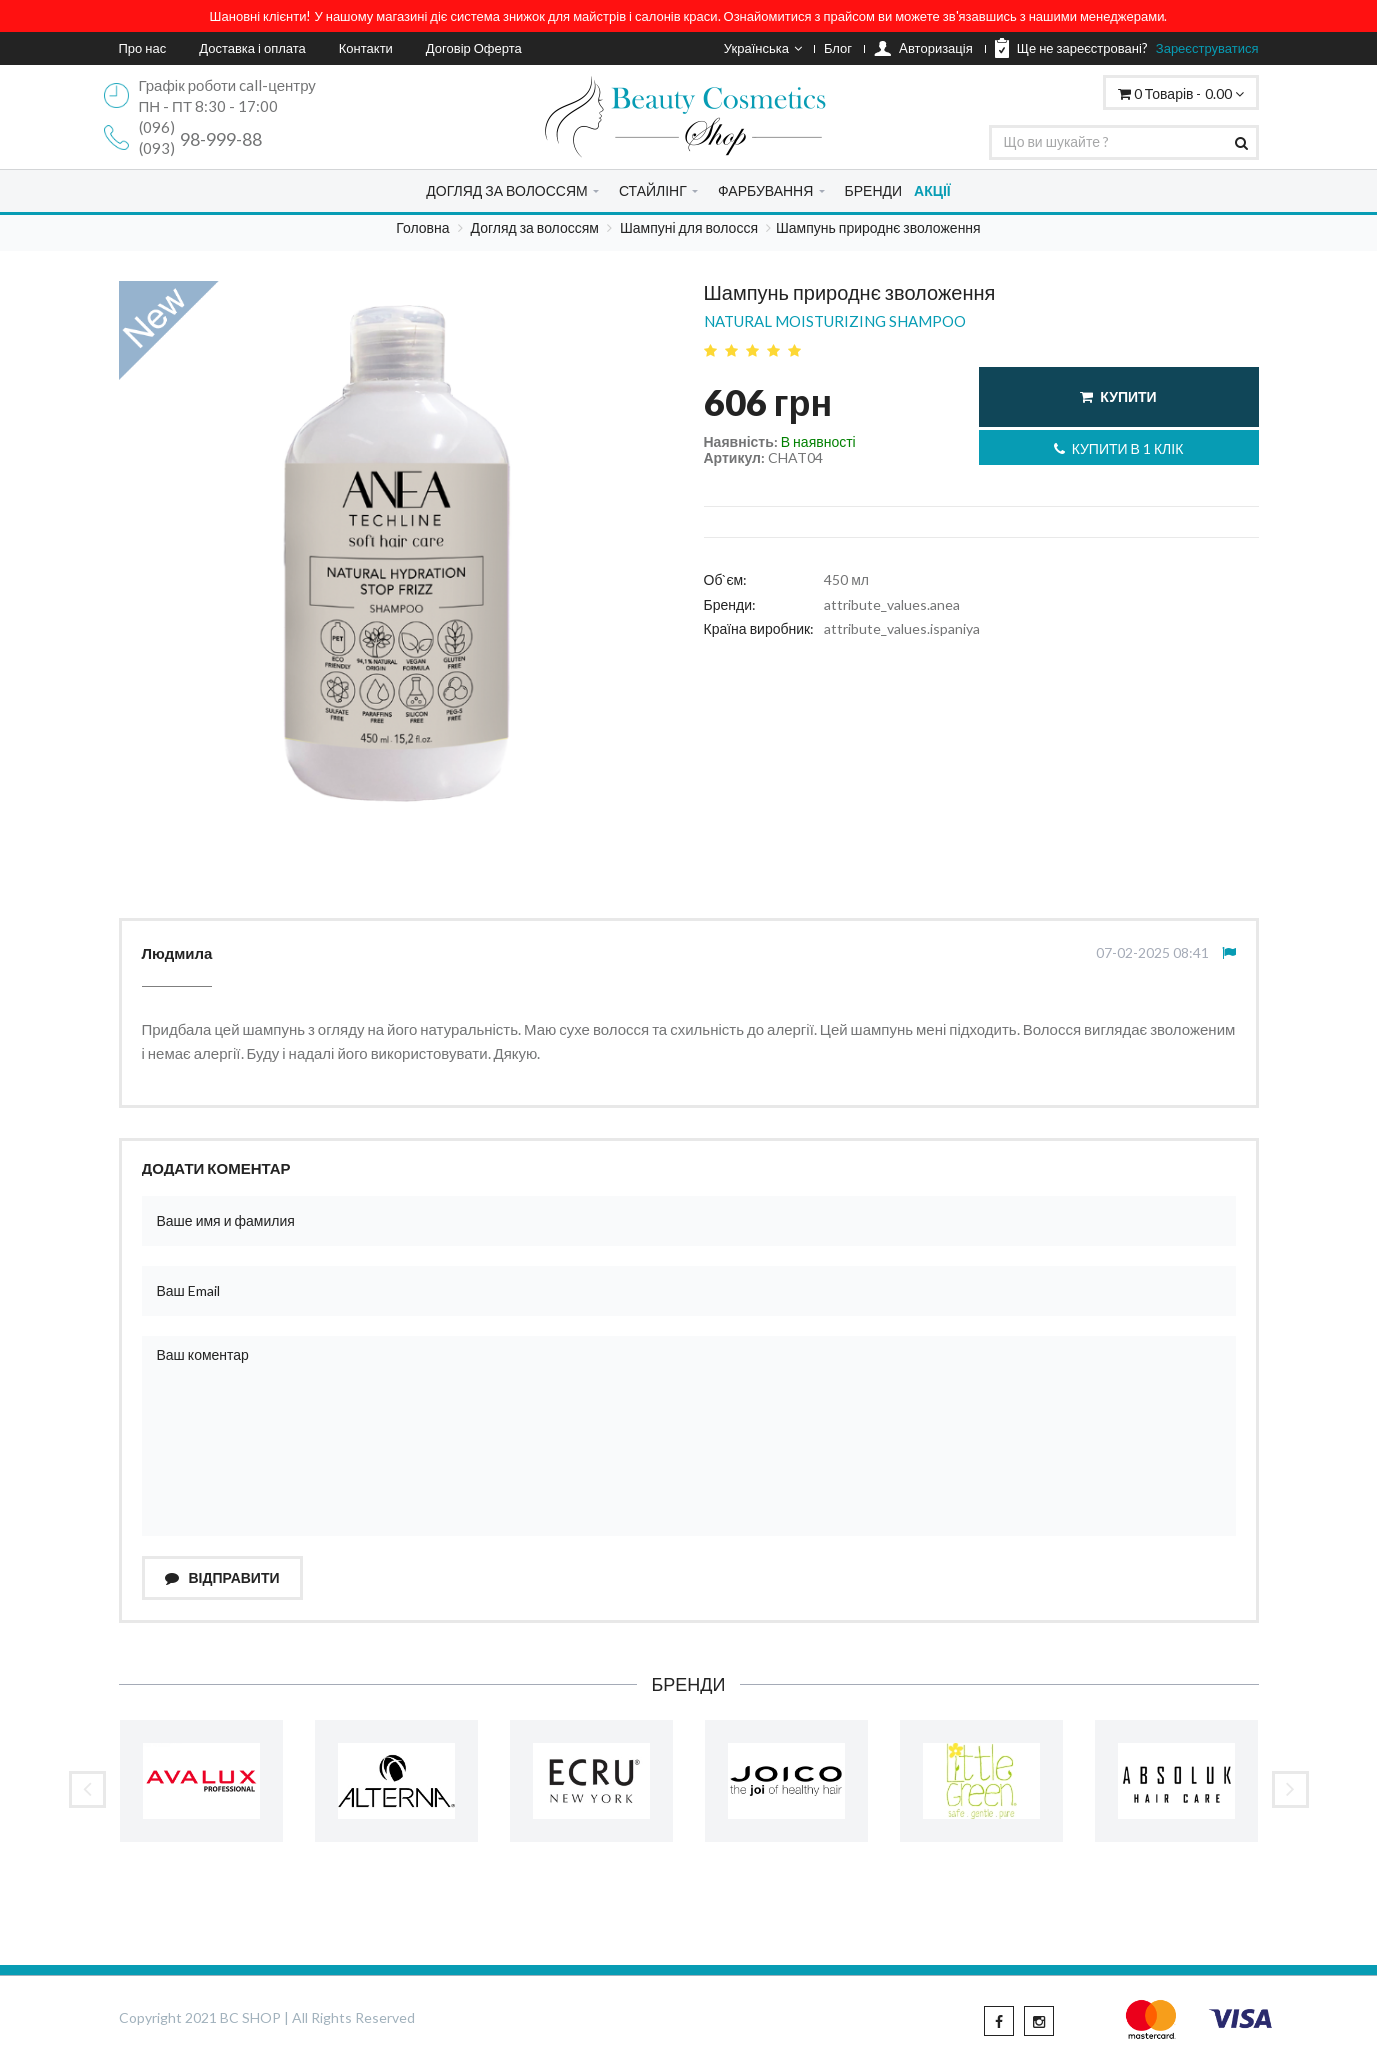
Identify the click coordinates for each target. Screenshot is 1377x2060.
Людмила (177, 953)
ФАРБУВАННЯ (765, 190)
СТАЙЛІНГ (653, 190)
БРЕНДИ (874, 190)
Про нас (143, 48)
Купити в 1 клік (1119, 448)
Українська (763, 48)
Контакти (366, 48)
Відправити (222, 1577)
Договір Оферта (474, 48)
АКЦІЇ (932, 190)
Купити (1118, 396)
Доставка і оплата (252, 48)
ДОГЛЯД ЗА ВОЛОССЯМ (506, 190)
